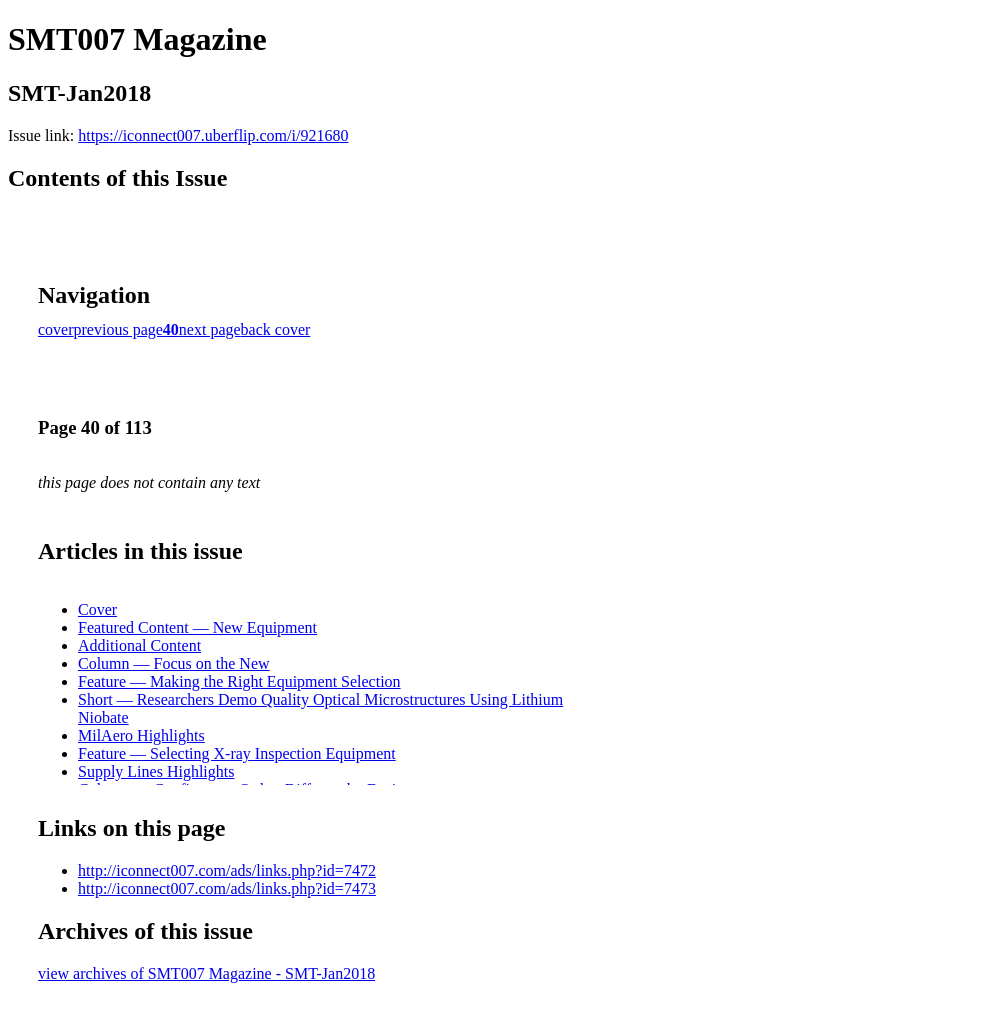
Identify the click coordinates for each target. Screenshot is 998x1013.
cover (56, 329)
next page (210, 329)
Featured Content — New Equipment (197, 627)
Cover (97, 609)
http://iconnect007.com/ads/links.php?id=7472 (227, 870)
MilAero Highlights (141, 735)
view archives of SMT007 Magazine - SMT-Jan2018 (206, 973)
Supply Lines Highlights (156, 771)
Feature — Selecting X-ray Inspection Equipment (237, 753)
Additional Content (139, 645)
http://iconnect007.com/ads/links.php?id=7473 (227, 888)
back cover (276, 329)
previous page (118, 329)
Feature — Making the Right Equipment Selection (239, 681)
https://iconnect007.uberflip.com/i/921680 (213, 135)
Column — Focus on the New (174, 663)
